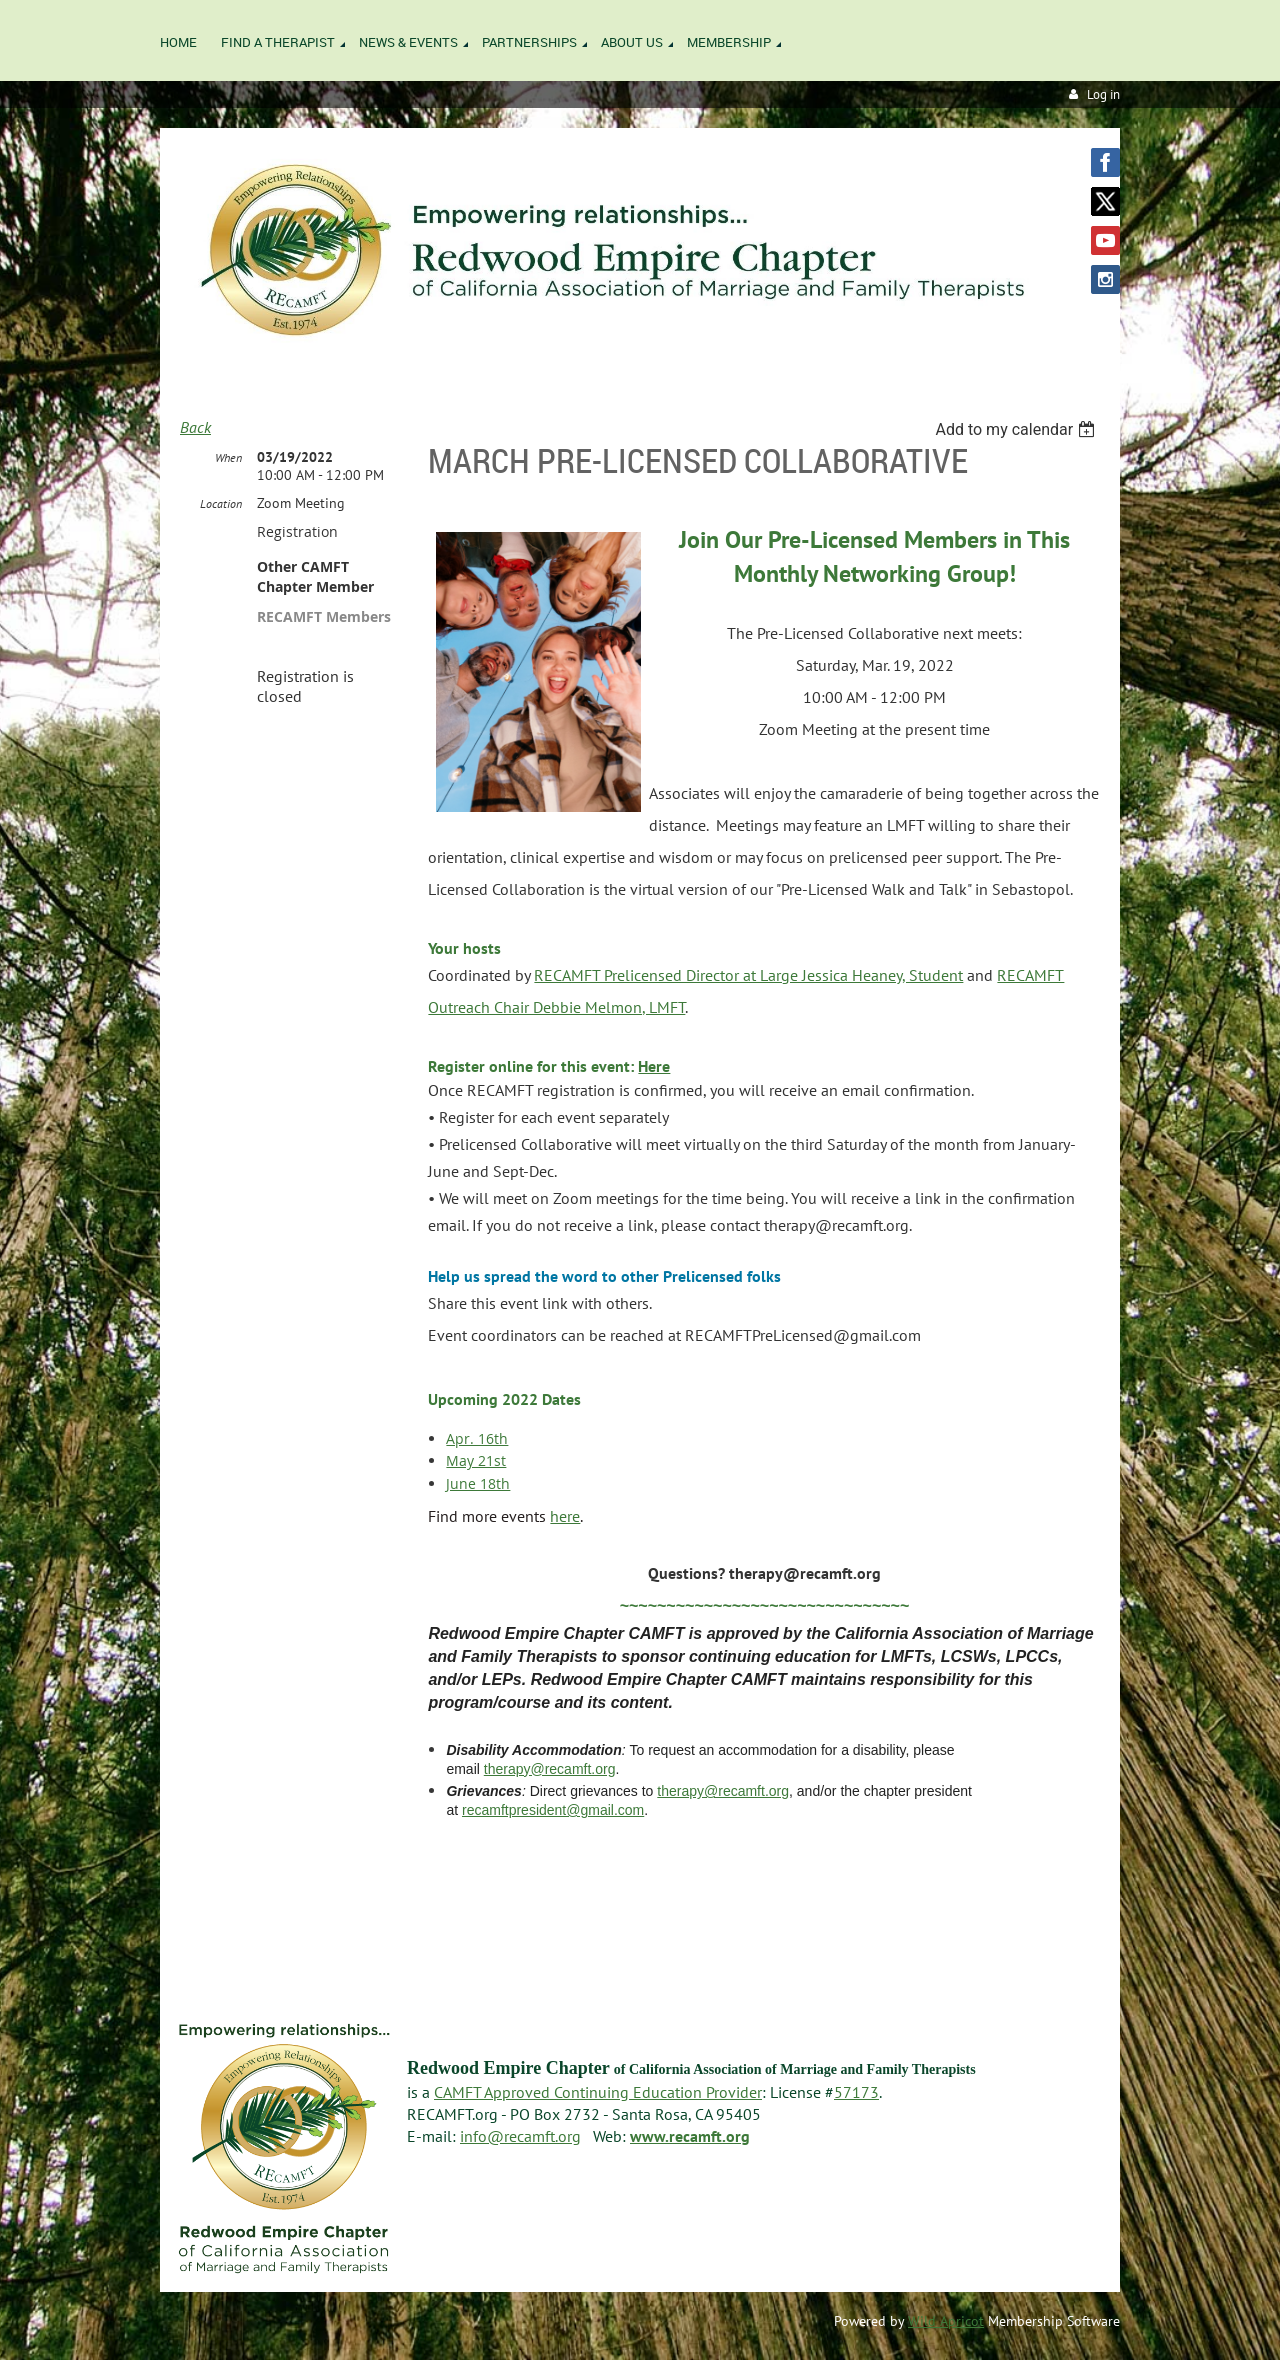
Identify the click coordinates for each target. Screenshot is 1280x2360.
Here (654, 1066)
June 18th (478, 1483)
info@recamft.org (520, 2136)
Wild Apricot (946, 2321)
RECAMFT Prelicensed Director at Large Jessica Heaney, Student (748, 975)
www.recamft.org (690, 2136)
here (565, 1516)
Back (195, 427)
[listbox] (1017, 429)
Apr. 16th (477, 1438)
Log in (1103, 94)
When (228, 457)
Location (221, 503)
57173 (856, 2092)
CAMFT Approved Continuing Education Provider (598, 2092)
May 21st (476, 1460)
